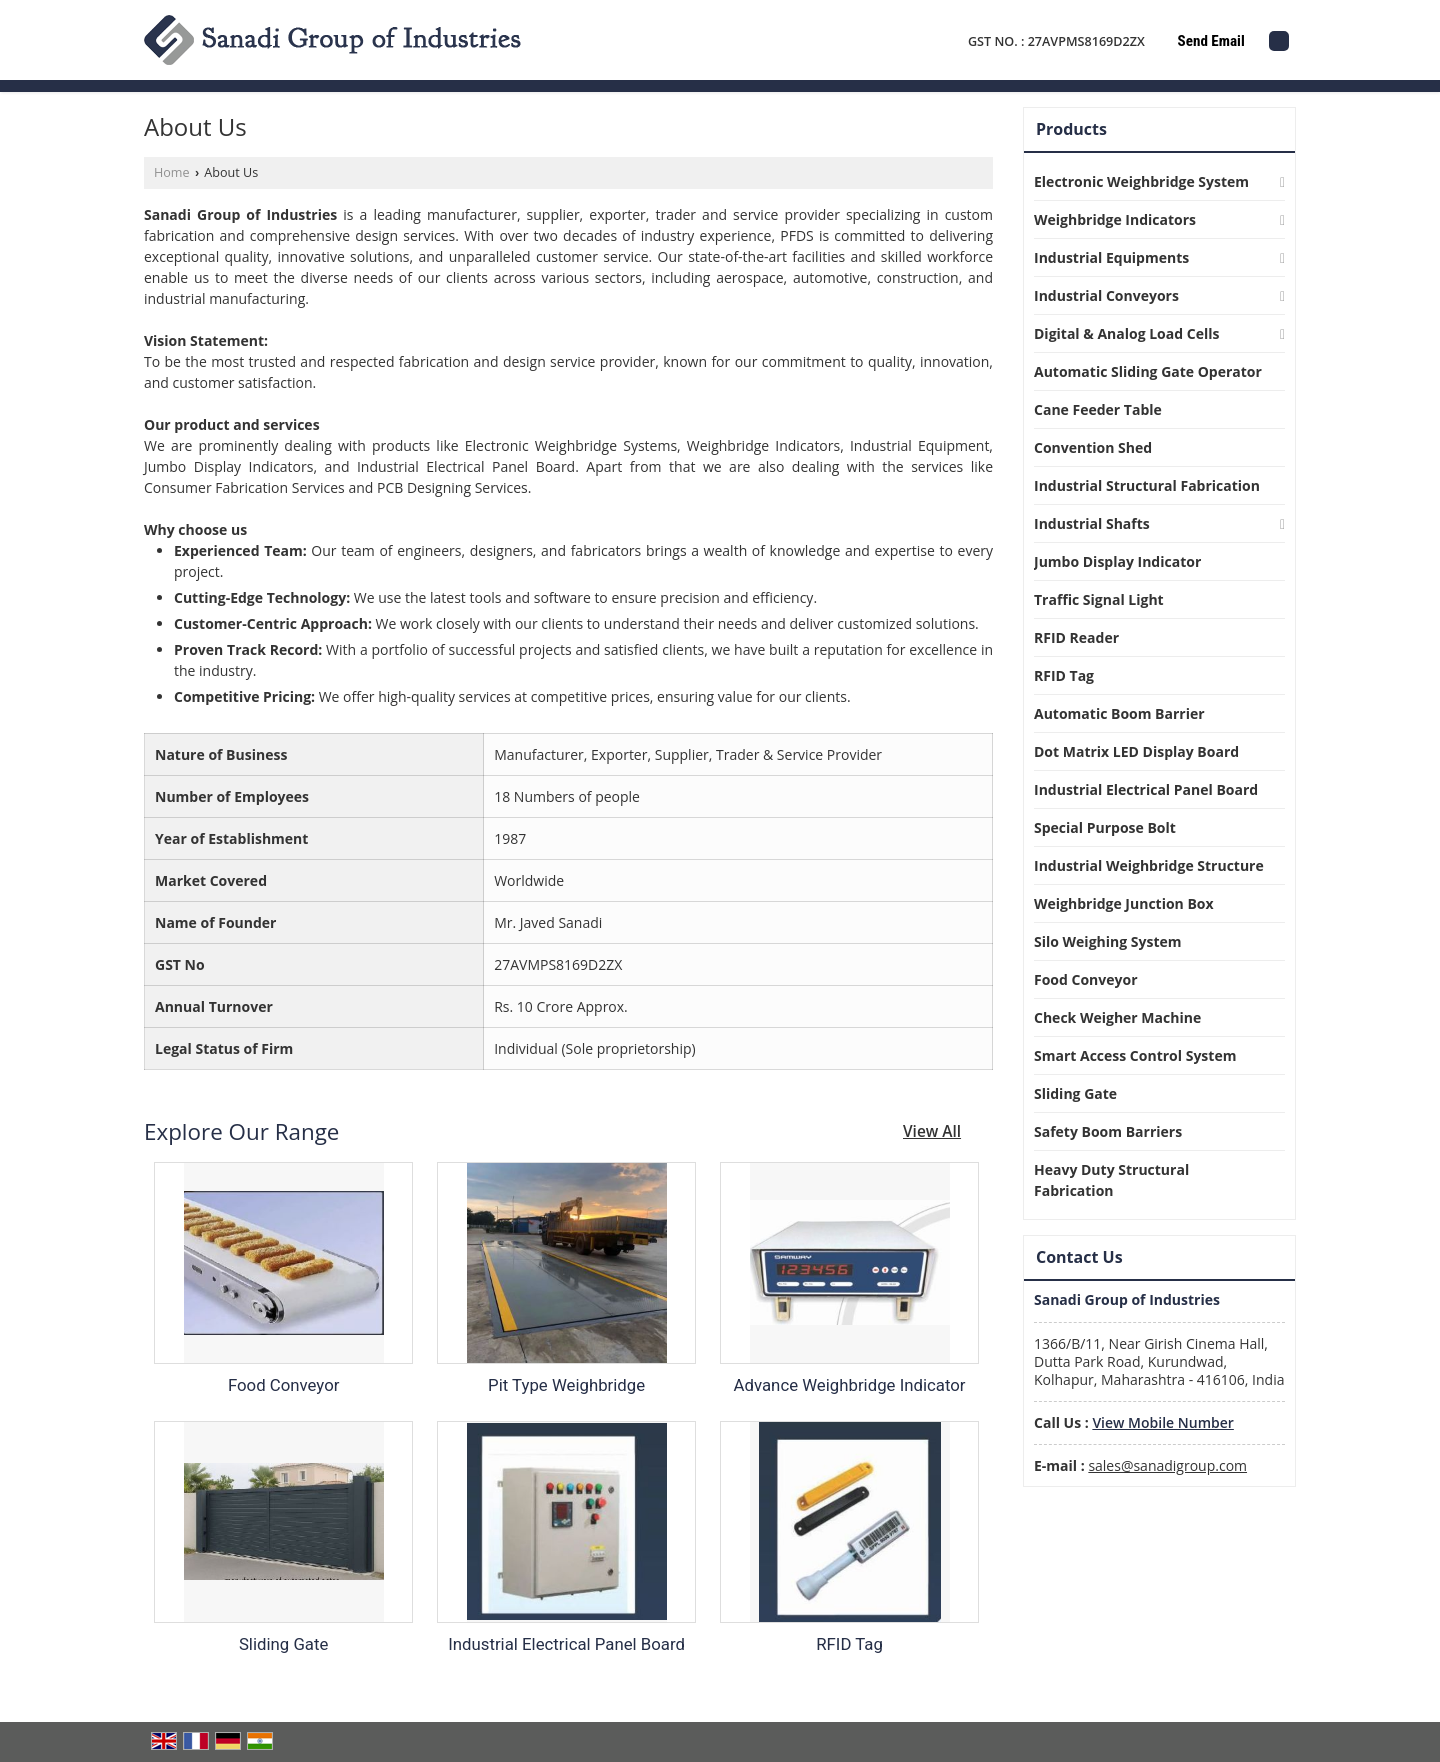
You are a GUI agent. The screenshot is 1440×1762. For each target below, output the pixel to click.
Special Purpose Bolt (1105, 827)
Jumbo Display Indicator (1117, 561)
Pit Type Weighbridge (566, 1385)
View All (932, 1131)
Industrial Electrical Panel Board (566, 1644)
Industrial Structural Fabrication (1147, 485)
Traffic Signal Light (1099, 599)
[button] (1162, 1422)
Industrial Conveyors (1106, 295)
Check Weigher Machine (1117, 1017)
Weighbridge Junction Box (1124, 903)
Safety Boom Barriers (1108, 1131)
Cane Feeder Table (1098, 409)
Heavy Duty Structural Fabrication (1111, 1180)
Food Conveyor (284, 1385)
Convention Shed (1093, 447)
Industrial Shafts (1092, 523)
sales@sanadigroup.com (1167, 1465)
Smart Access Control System (1135, 1055)
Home (172, 172)
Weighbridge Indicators (1115, 219)
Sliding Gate (283, 1644)
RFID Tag (849, 1644)
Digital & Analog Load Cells (1126, 333)
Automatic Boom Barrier (1119, 713)
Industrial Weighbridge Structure (1149, 865)
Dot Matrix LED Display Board (1136, 751)
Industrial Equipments (1111, 257)
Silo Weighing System (1108, 941)
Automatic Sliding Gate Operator (1148, 371)
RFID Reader (1076, 637)
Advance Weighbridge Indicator (850, 1385)
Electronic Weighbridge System (1141, 181)
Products (1071, 129)
